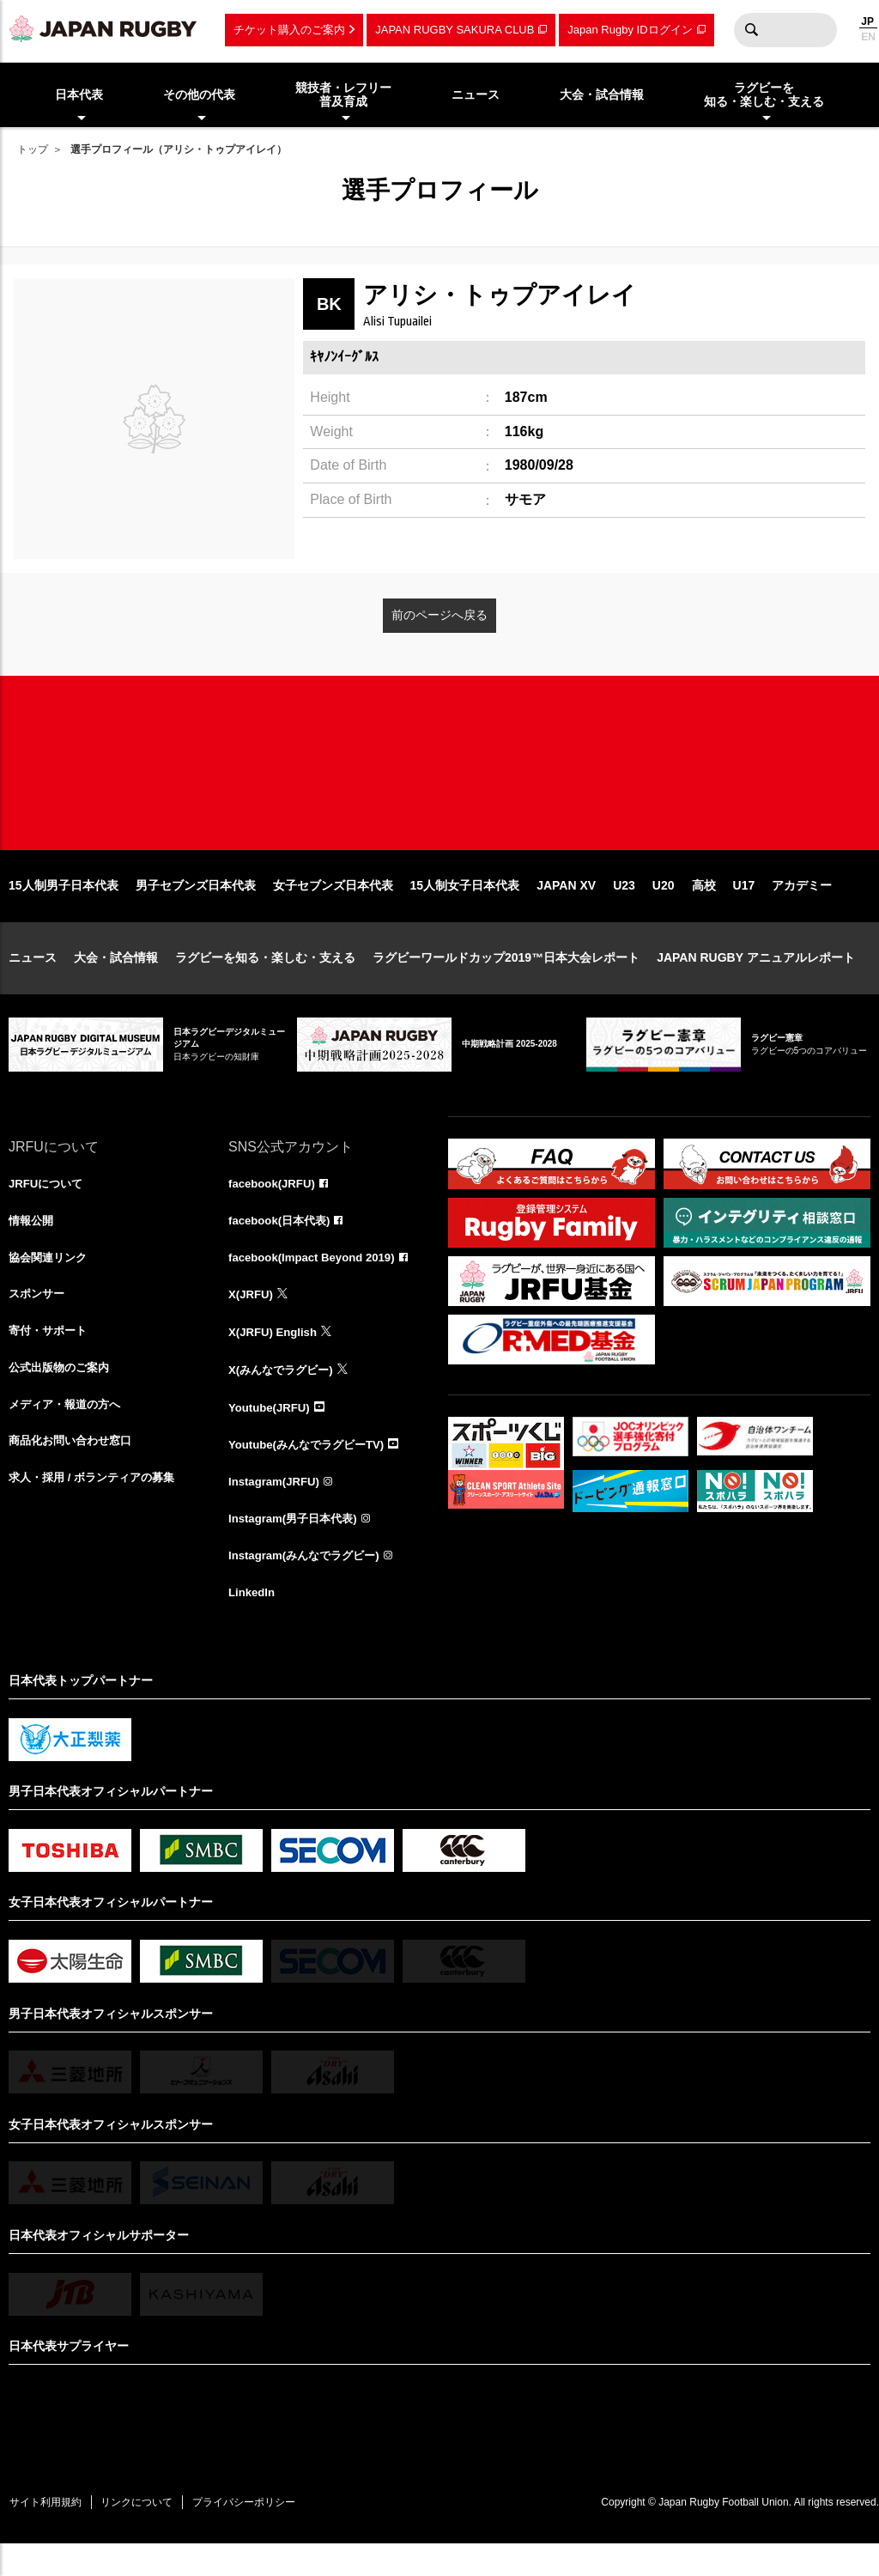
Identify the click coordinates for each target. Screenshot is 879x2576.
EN (868, 37)
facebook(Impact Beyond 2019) (316, 1283)
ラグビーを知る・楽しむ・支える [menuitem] (764, 95)
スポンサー (39, 1320)
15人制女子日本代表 (465, 908)
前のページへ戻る (439, 615)
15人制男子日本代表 (63, 908)
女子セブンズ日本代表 (333, 908)
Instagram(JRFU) (276, 1509)
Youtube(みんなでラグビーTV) (311, 1472)
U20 (663, 908)
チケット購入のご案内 (289, 29)
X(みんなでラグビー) (284, 1396)
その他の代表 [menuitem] (199, 94)
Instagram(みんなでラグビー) (309, 1585)
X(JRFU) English (275, 1358)
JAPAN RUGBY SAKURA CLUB (454, 29)
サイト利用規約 (49, 2533)
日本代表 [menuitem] (79, 94)
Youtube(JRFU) (271, 1434)
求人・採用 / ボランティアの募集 (98, 1509)
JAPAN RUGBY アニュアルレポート (756, 980)
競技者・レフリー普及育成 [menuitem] (343, 95)
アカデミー (802, 908)
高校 (704, 908)
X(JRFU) (252, 1320)
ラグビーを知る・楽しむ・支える (265, 980)
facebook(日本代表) (282, 1245)
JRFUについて (48, 1207)
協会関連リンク (51, 1283)
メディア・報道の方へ (69, 1434)
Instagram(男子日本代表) (297, 1547)
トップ (32, 149)
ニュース (33, 980)
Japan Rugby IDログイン (629, 29)
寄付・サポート (51, 1358)
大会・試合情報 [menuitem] (602, 94)
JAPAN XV (566, 908)
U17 (744, 908)
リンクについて (148, 2533)
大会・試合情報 (116, 980)
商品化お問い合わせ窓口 (75, 1472)
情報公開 (33, 1245)
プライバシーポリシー (261, 2533)
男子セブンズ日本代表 (196, 908)
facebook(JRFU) (274, 1207)
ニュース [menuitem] (476, 94)
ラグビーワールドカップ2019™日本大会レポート (506, 980)
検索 (751, 30)
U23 (624, 908)
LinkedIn (253, 1623)
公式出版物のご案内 (63, 1396)
